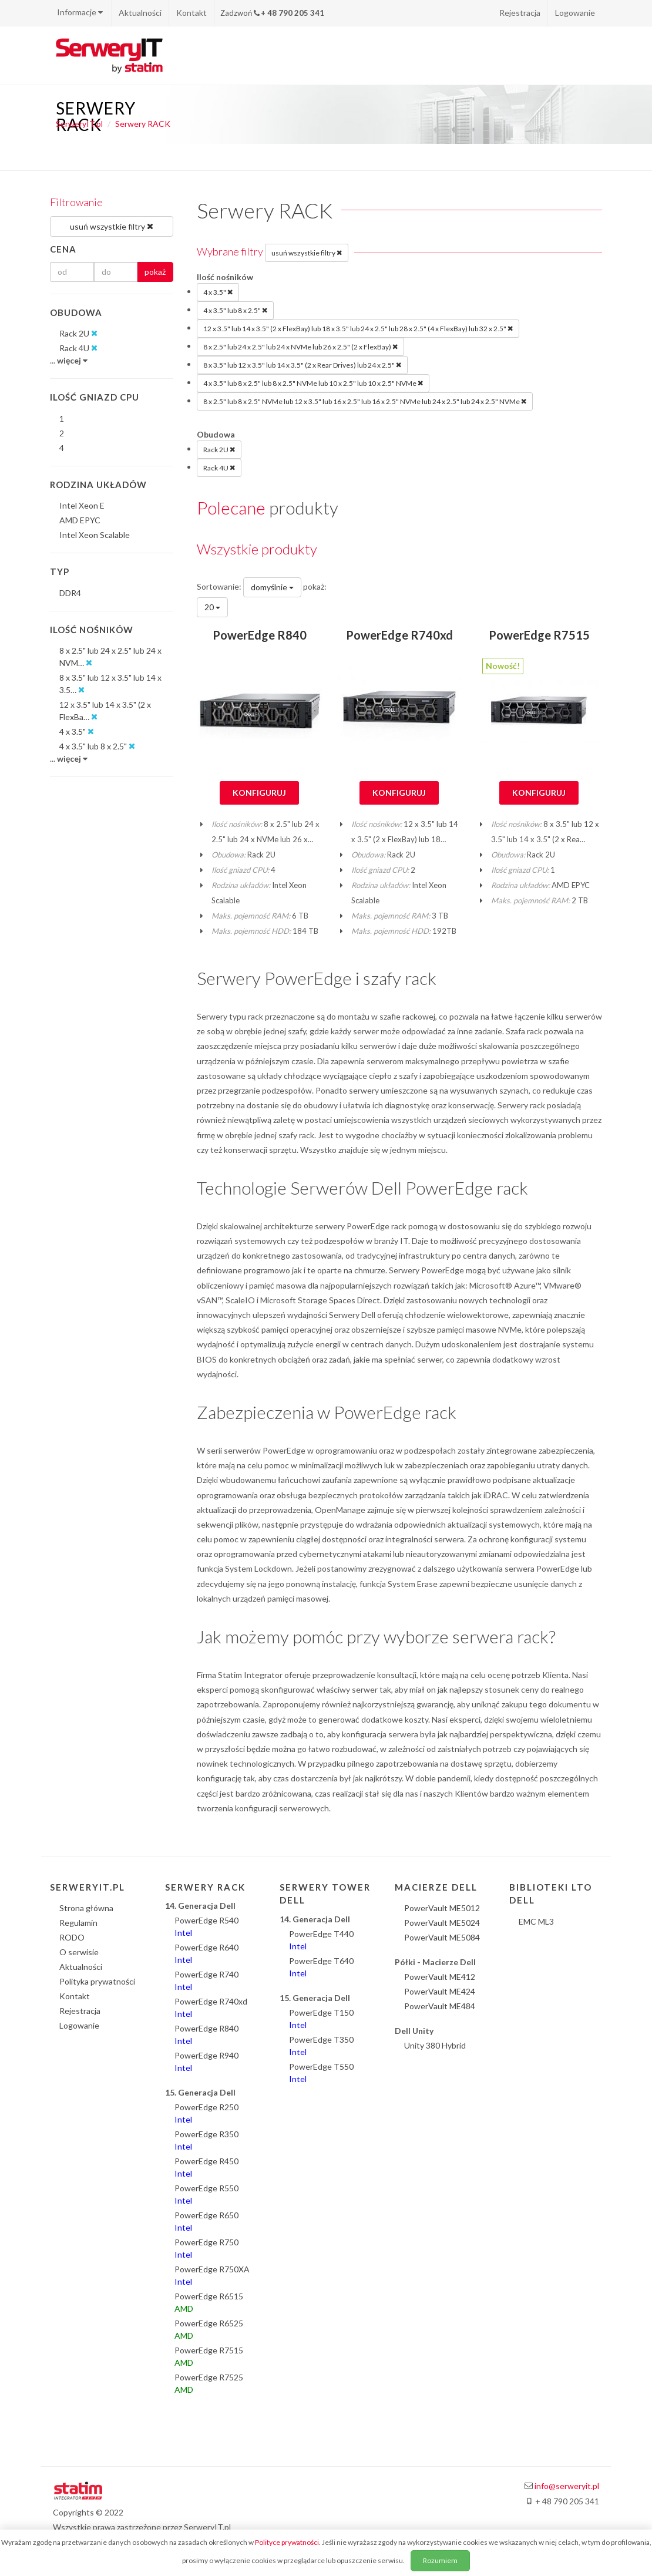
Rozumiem (440, 2560)
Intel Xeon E (82, 505)
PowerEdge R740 (206, 1980)
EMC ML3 (536, 1921)
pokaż (155, 272)
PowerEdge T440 (321, 1940)
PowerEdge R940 (206, 2061)
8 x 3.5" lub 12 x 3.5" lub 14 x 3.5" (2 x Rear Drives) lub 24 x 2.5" (302, 364)
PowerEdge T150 (321, 2018)
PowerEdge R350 (206, 2140)
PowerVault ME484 (439, 2006)
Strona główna (86, 1908)
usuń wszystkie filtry (306, 252)
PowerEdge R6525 (208, 2329)
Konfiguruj (259, 793)
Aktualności (140, 13)
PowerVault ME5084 (442, 1937)
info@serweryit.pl (567, 2486)
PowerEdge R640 (206, 1953)
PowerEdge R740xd (399, 635)
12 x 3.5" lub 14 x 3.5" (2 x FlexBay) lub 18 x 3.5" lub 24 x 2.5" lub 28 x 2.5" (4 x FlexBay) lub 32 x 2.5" (358, 328)
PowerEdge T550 (321, 2073)
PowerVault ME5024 (442, 1923)
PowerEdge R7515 (539, 635)
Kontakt (191, 13)
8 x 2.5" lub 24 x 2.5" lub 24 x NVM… (110, 657)
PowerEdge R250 (206, 2113)
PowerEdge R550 (206, 2194)
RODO (72, 1937)
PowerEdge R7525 (208, 2383)
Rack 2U (219, 449)
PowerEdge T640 (321, 1967)
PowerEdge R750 (206, 2248)
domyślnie (272, 587)
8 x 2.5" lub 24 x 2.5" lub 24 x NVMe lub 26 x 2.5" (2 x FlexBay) (300, 346)
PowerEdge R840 (260, 635)
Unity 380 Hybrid (435, 2045)
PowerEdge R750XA (212, 2275)
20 (212, 607)
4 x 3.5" (218, 292)
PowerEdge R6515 (208, 2302)
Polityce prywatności (287, 2542)
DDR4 (70, 593)
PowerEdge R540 (206, 1926)
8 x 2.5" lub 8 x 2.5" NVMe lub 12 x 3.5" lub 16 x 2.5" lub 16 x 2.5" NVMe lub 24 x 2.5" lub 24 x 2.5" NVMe (364, 401)
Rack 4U (219, 467)
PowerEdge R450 (206, 2167)
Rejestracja (519, 13)
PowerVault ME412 (439, 1977)
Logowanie (575, 13)
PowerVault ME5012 (442, 1908)
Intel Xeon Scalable (94, 535)
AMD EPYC (79, 520)
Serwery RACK (142, 124)
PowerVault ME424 (439, 1991)
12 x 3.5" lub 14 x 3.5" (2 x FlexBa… (105, 711)
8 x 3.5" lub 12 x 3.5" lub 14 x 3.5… (110, 684)
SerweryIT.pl (79, 124)
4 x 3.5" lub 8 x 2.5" (235, 310)
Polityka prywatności (97, 1981)
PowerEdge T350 (321, 2045)
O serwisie (79, 1952)
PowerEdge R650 (206, 2221)
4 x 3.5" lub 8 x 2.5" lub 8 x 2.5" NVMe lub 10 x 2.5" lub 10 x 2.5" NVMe (313, 383)
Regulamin (78, 1923)
